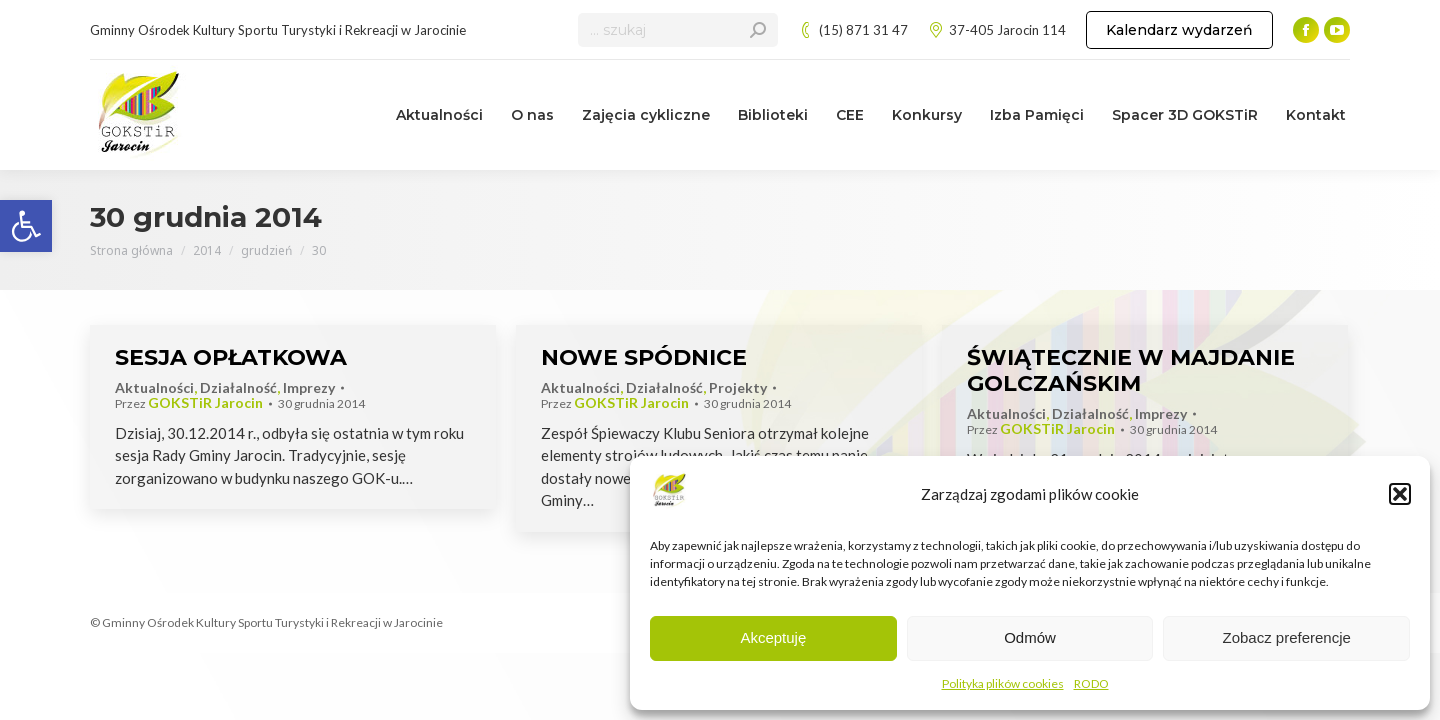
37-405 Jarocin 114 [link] (997, 30)
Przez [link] (189, 403)
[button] (1400, 494)
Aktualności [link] (154, 387)
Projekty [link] (738, 387)
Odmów (1030, 637)
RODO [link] (1091, 683)
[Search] (678, 30)
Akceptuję (773, 637)
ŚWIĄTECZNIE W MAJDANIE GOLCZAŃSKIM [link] (1131, 370)
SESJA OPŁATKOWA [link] (231, 357)
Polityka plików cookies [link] (1003, 683)
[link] (26, 226)
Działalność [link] (238, 387)
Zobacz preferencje (1286, 637)
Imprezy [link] (309, 387)
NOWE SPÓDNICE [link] (644, 357)
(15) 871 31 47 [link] (853, 30)
